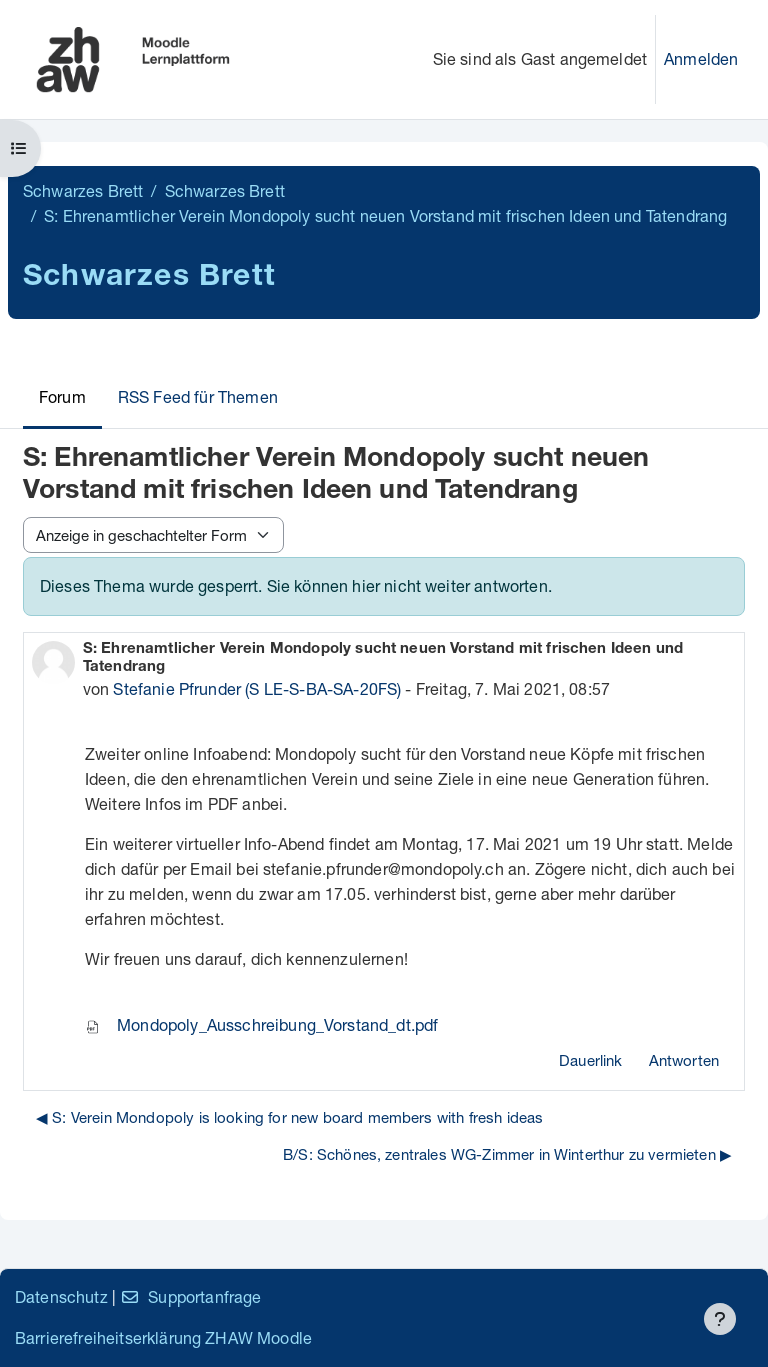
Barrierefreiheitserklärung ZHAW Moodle (163, 1337)
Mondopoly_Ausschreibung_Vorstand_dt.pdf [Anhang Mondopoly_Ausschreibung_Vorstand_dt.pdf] (261, 1024)
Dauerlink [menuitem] (590, 1060)
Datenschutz (61, 1296)
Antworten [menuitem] (684, 1060)
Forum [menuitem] (62, 396)
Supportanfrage (190, 1296)
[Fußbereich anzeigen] (720, 1319)
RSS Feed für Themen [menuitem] (198, 396)
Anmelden (701, 58)
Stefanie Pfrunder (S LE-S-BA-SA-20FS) (257, 688)
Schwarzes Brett (83, 190)
